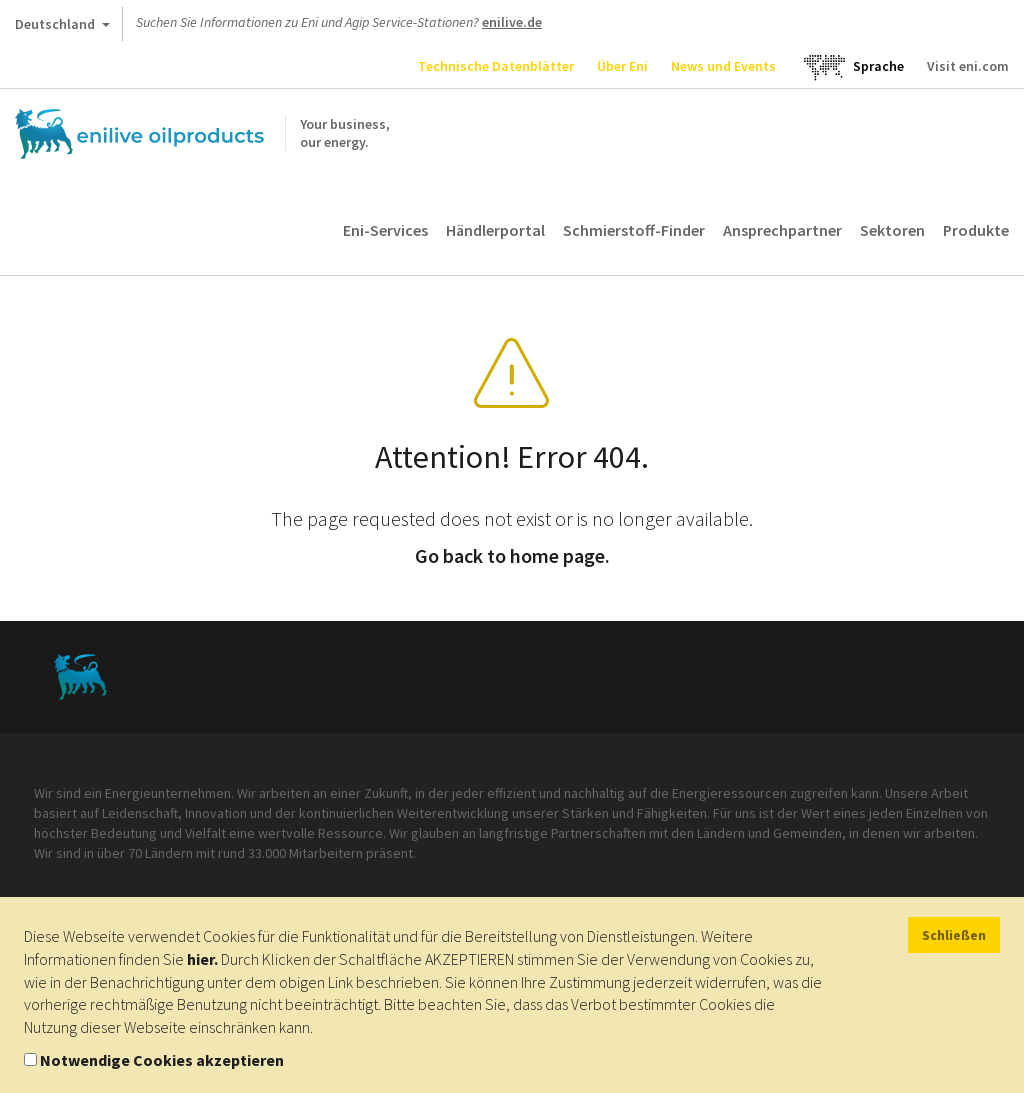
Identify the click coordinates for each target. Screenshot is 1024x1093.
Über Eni (622, 66)
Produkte (976, 230)
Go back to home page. (512, 555)
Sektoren (892, 230)
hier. (202, 959)
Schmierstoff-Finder (634, 230)
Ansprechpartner (782, 230)
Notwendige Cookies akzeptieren (162, 1060)
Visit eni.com (968, 66)
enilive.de (512, 22)
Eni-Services (385, 230)
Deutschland (62, 28)
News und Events (723, 66)
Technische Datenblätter (496, 66)
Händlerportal (495, 230)
